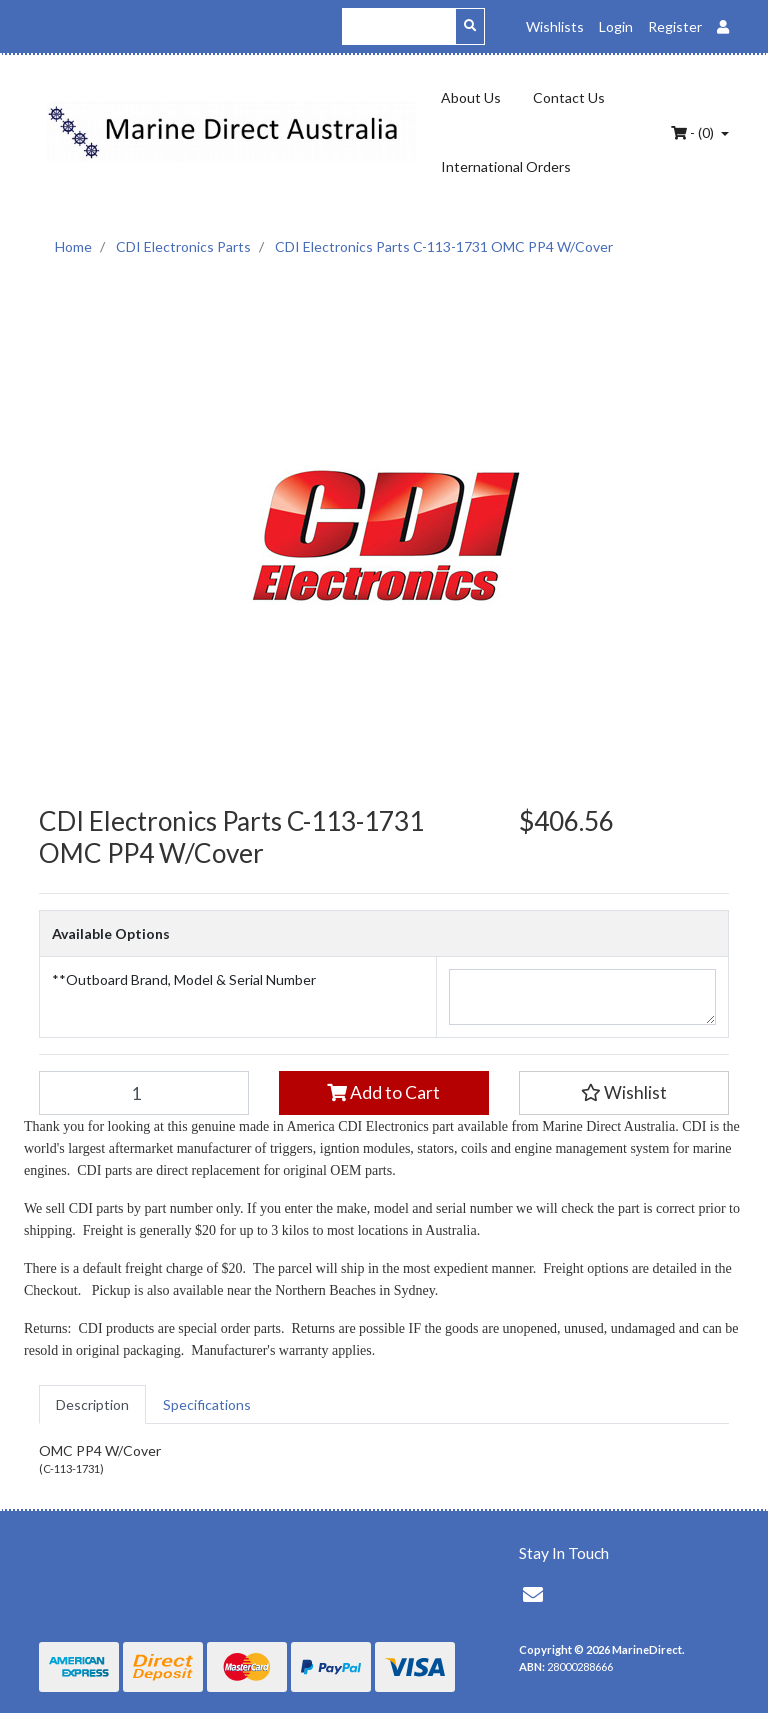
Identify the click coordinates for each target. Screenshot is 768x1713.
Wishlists (555, 26)
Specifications (207, 1404)
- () (694, 132)
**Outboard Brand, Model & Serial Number (184, 979)
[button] (624, 1093)
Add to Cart (383, 1092)
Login (616, 26)
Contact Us (569, 97)
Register (675, 26)
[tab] (92, 1404)
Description (92, 1404)
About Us (471, 97)
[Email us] (533, 1594)
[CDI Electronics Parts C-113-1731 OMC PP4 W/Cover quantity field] (144, 1093)
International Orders (506, 166)
